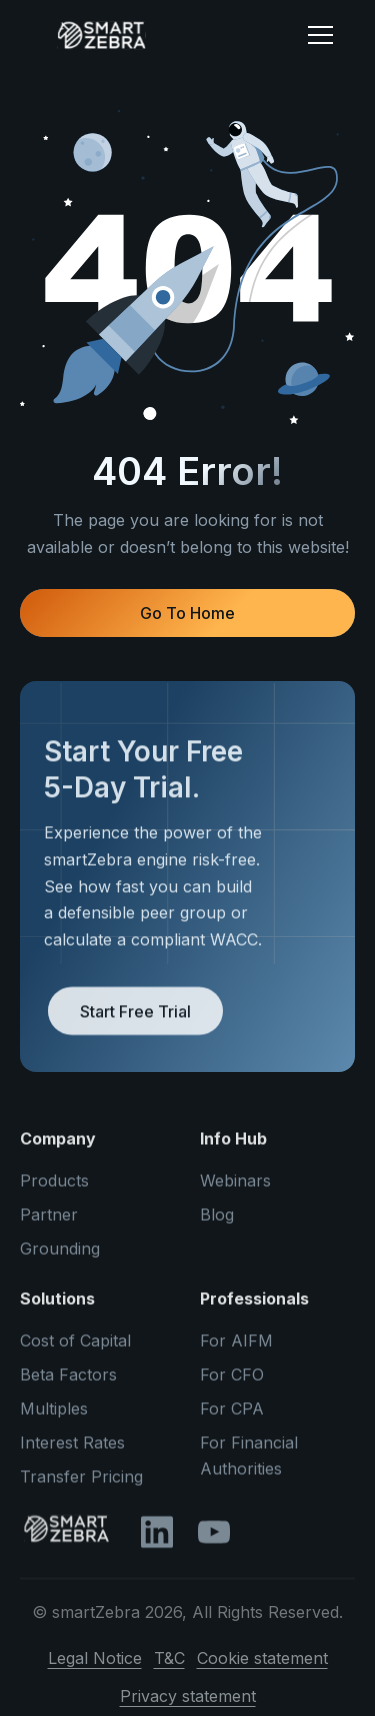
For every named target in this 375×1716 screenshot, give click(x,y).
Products (54, 1189)
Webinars (235, 1189)
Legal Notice (95, 1667)
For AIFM (236, 1349)
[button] (320, 35)
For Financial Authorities (249, 1464)
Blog (217, 1223)
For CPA (232, 1417)
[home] (159, 35)
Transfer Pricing (81, 1485)
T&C (169, 1667)
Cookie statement (262, 1667)
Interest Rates (72, 1451)
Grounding (60, 1257)
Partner (49, 1223)
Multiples (54, 1417)
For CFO (232, 1383)
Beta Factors (68, 1383)
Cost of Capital (75, 1349)
